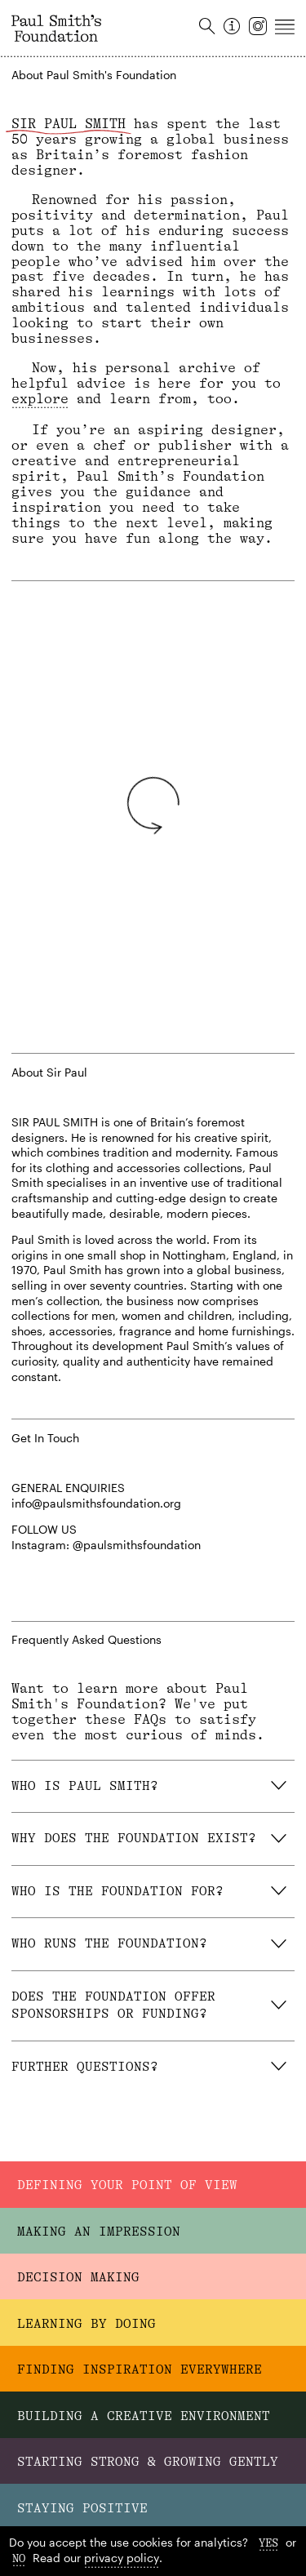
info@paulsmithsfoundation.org (96, 1503)
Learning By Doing (86, 2327)
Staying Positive (82, 2508)
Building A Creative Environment (143, 2417)
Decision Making (78, 2281)
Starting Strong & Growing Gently (147, 2463)
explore (40, 398)
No (18, 2558)
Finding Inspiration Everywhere (139, 2372)
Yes (268, 2542)
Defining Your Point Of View (127, 2190)
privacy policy (121, 2558)
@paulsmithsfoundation (137, 1545)
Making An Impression (98, 2236)
